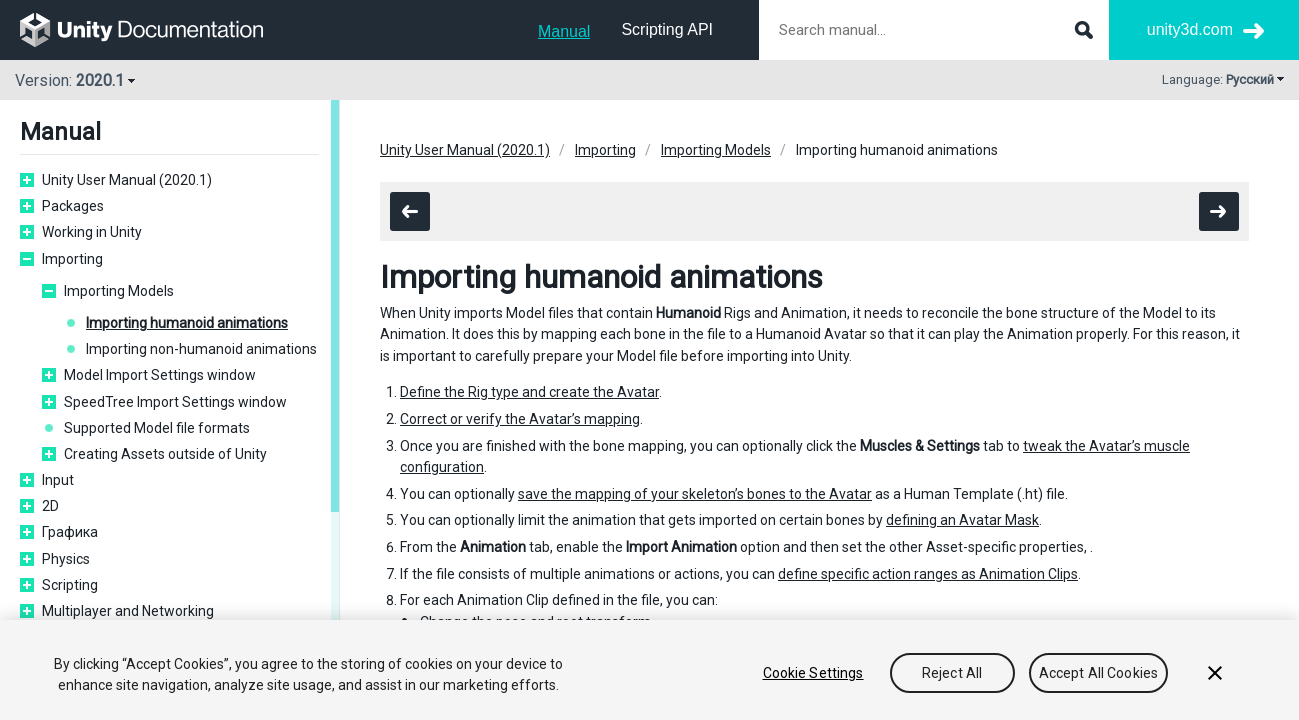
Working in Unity (92, 232)
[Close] (1215, 673)
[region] (649, 670)
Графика (70, 532)
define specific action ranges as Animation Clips (928, 574)
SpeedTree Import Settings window (175, 402)
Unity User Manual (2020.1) (127, 180)
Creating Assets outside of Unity (165, 454)
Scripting (70, 585)
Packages (73, 206)
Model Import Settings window (160, 375)
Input (58, 480)
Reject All (952, 673)
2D (50, 506)
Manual (564, 31)
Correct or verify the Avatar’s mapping (520, 419)
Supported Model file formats (157, 428)
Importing (72, 259)
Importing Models (119, 291)
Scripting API (667, 29)
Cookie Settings (813, 673)
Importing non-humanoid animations (201, 349)
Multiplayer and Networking (128, 611)
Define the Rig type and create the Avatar (529, 392)
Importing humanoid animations (187, 323)
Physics (66, 559)
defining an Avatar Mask (962, 520)
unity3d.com (1190, 29)
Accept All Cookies (1099, 673)
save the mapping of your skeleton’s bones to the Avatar (695, 494)
